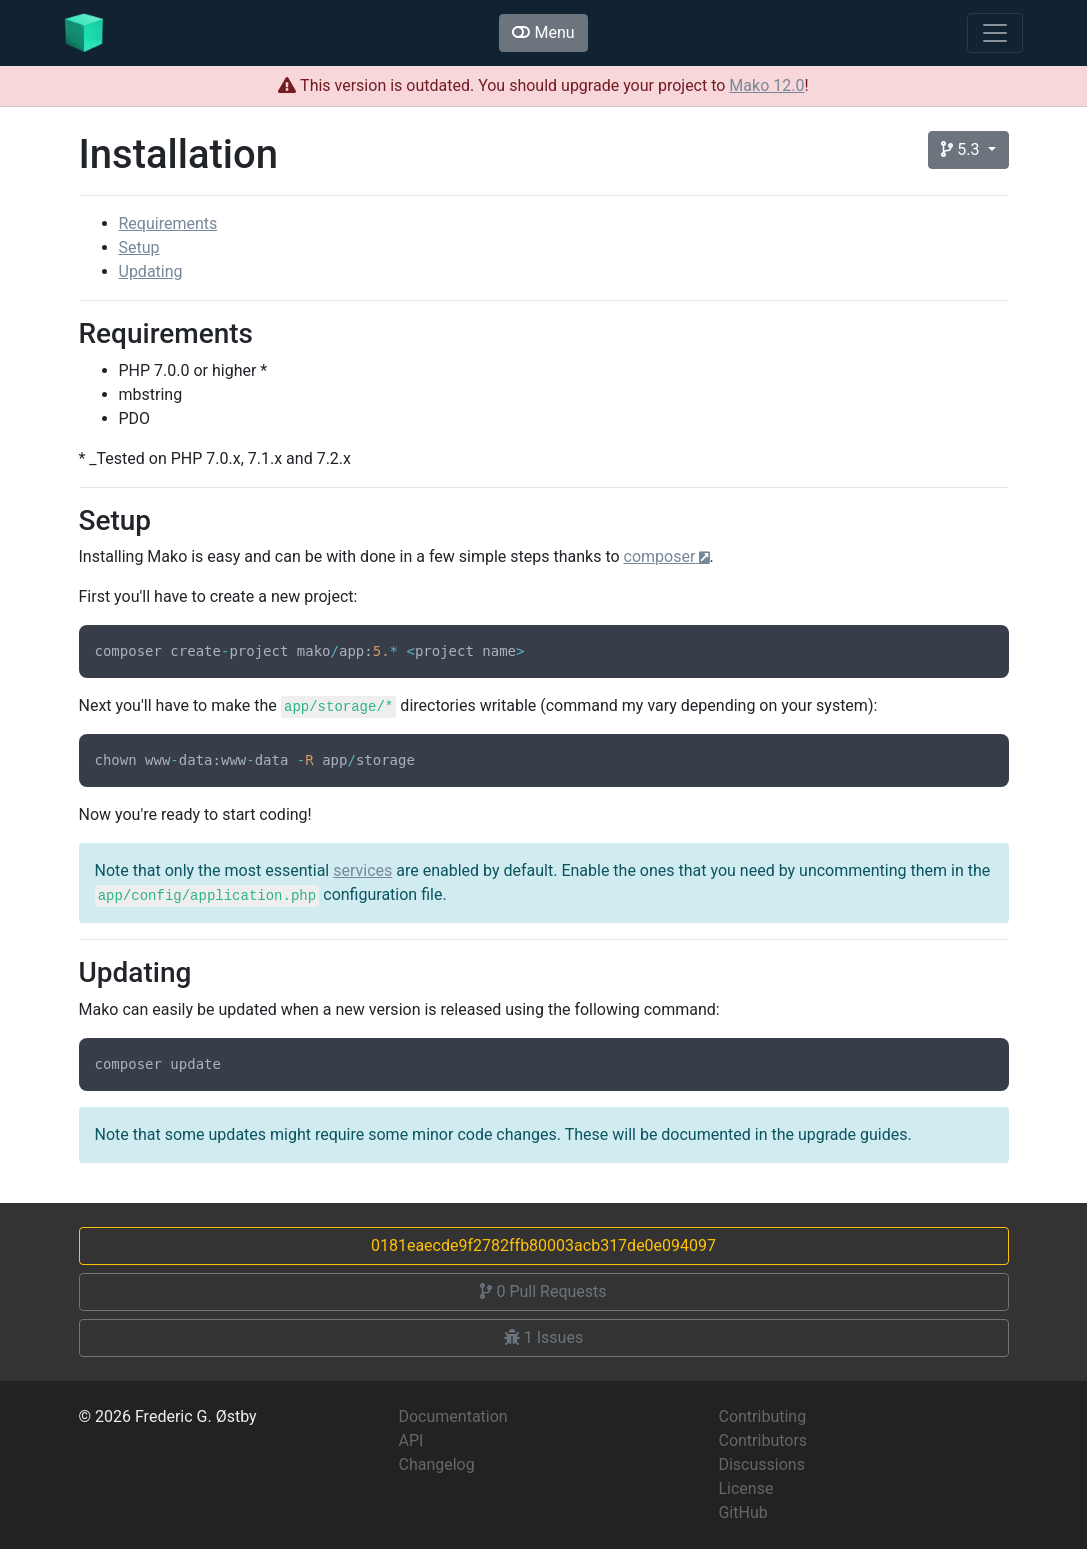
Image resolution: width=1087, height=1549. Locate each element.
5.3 (962, 149)
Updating (151, 271)
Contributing (762, 1416)
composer (660, 556)
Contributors (762, 1440)
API (410, 1440)
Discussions (761, 1464)
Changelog (436, 1464)
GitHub (742, 1512)
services (362, 870)
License (745, 1488)
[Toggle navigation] (995, 33)
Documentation (452, 1416)
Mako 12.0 (766, 85)
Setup (139, 247)
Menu (543, 32)
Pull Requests (543, 1291)
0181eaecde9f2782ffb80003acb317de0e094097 (543, 1245)
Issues (543, 1337)
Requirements (168, 223)
